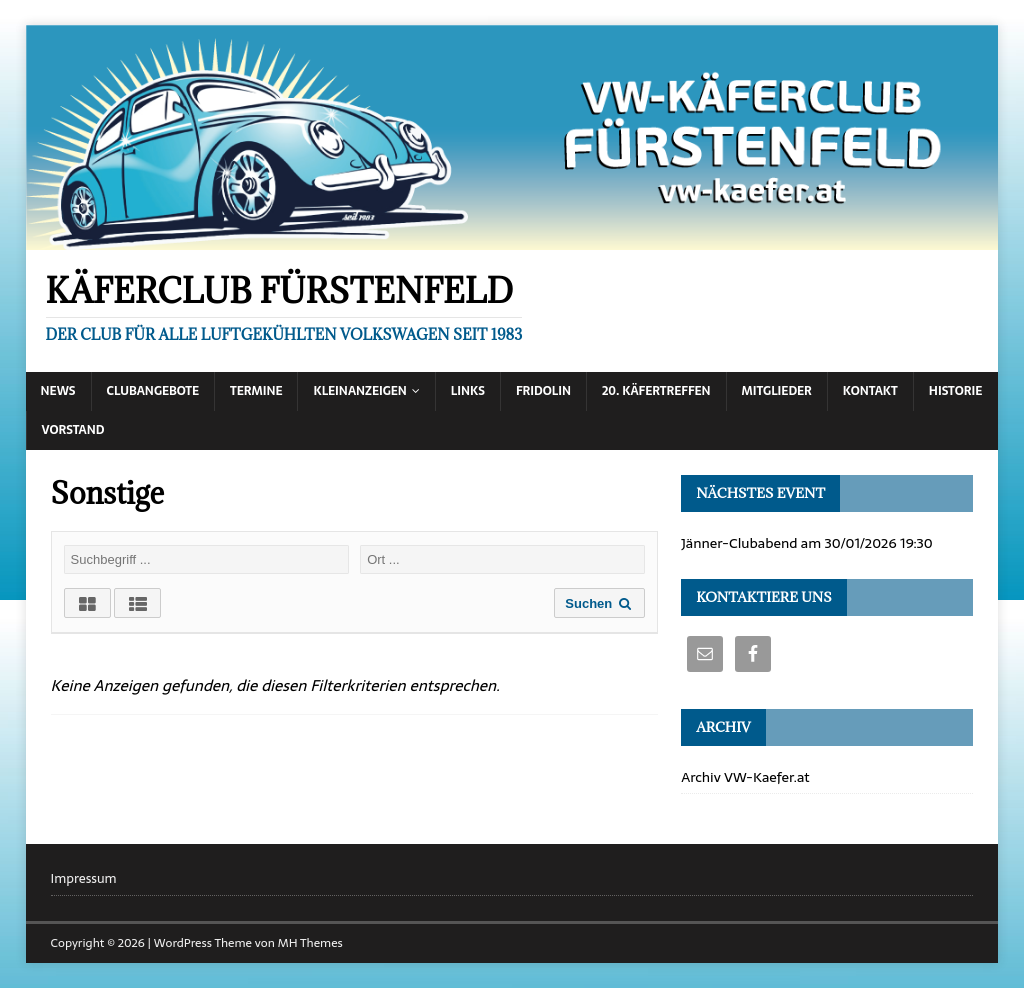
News (58, 391)
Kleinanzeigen (359, 391)
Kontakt (870, 391)
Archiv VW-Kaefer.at (745, 777)
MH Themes (310, 943)
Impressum (84, 879)
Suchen (599, 603)
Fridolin (543, 391)
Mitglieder (777, 391)
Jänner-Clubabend (739, 543)
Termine (256, 391)
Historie (955, 391)
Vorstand (73, 430)
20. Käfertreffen (656, 391)
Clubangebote (153, 391)
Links (468, 391)
